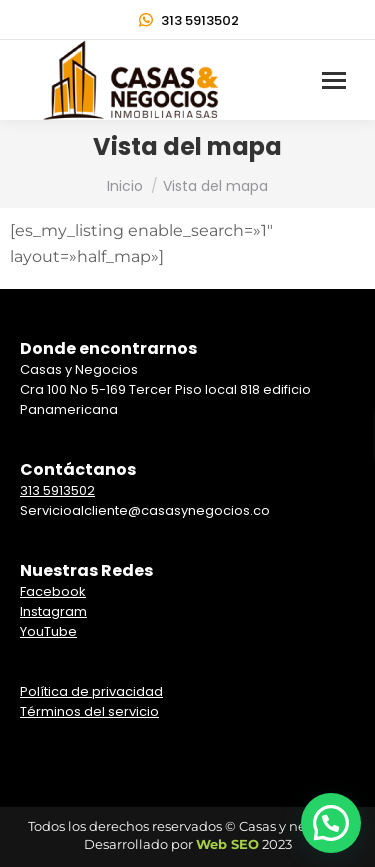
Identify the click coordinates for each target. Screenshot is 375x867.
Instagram (53, 611)
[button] (331, 823)
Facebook (53, 591)
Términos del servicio (89, 711)
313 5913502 (188, 20)
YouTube (48, 631)
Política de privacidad (91, 691)
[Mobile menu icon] (334, 80)
